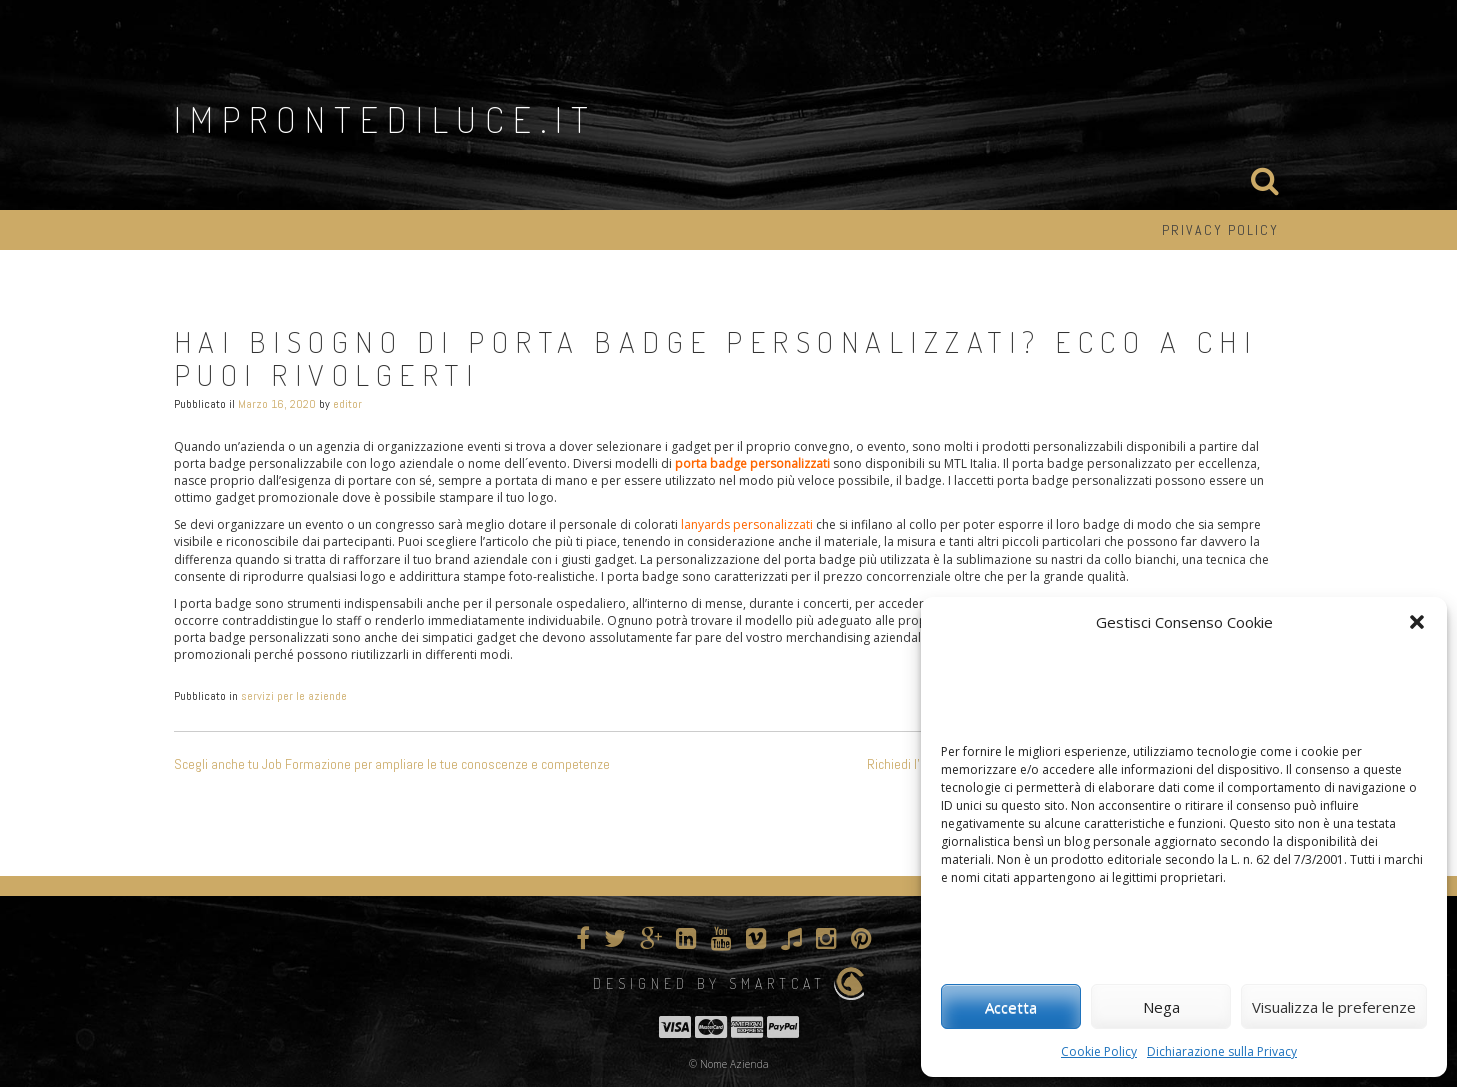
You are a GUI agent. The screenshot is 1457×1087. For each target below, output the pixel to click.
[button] (1417, 622)
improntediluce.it (385, 119)
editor (347, 404)
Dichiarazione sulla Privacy (1222, 1051)
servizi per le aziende (294, 696)
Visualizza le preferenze (1334, 1007)
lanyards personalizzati (747, 524)
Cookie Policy (1099, 1051)
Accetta (1011, 1007)
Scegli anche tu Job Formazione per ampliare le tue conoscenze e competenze (392, 764)
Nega (1161, 1007)
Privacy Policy (1220, 230)
